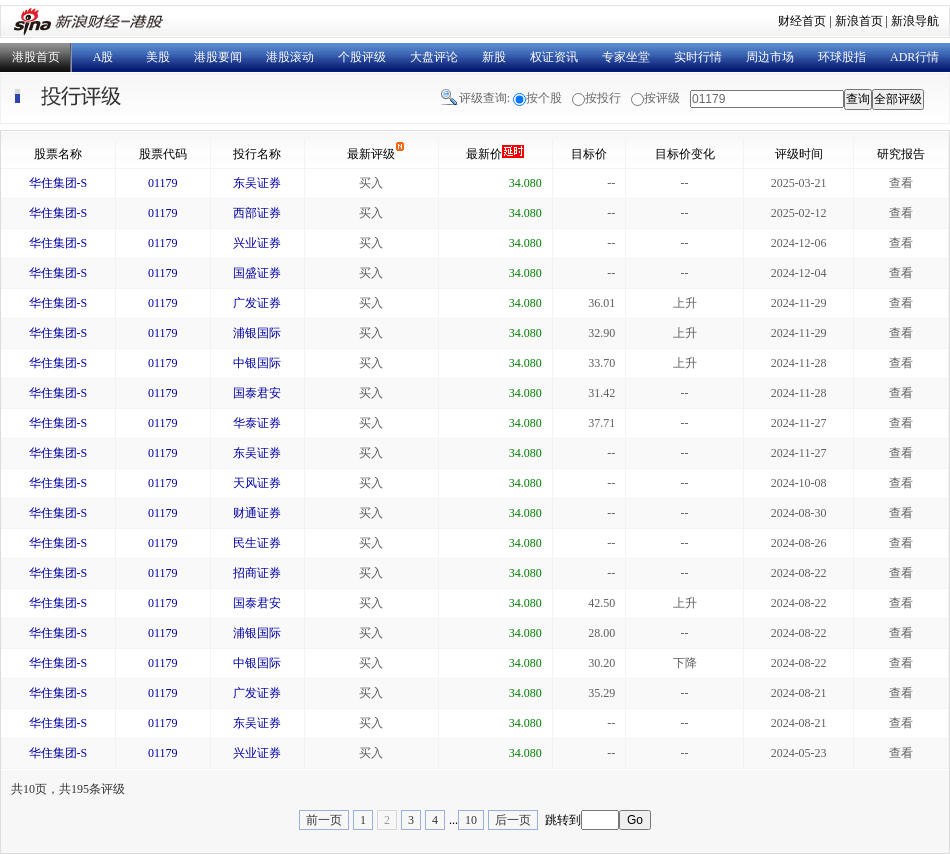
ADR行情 (914, 57)
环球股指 (842, 57)
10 (471, 820)
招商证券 (257, 573)
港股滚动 (290, 57)
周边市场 (770, 57)
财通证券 (257, 513)
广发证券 (257, 303)
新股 (494, 57)
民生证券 (257, 543)
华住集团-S (58, 183)
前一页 (324, 820)
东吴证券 (257, 183)
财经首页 (802, 21)
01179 (163, 183)
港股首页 (36, 57)
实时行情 (698, 57)
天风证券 (257, 483)
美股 (158, 57)
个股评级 (362, 57)
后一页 (513, 820)
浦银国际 (257, 333)
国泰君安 (257, 393)
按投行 (603, 98)
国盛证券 (257, 273)
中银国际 (257, 363)
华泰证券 (257, 423)
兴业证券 (257, 243)
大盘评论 (434, 57)
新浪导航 (915, 21)
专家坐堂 (626, 57)
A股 (103, 57)
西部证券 (257, 213)
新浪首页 (859, 21)
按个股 (544, 98)
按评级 (662, 98)
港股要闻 (218, 57)
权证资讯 (554, 57)
